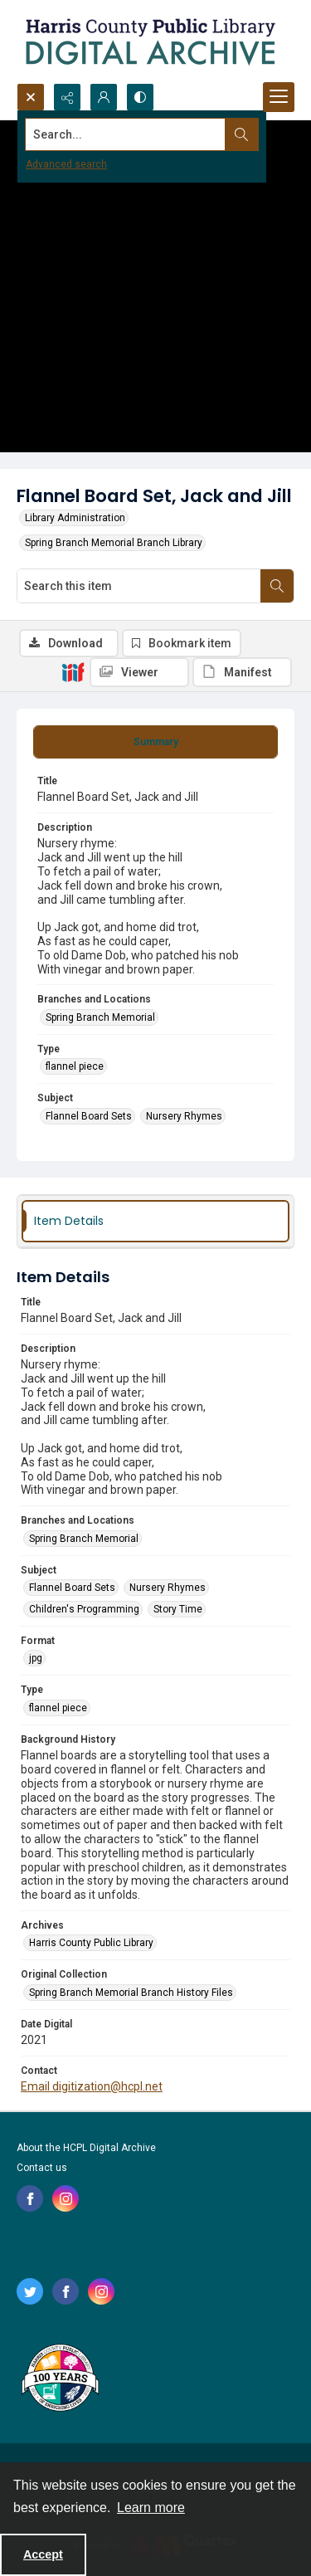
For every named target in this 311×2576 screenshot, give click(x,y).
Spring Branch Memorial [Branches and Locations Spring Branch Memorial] (100, 1017)
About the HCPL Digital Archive (86, 2148)
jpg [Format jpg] (35, 1658)
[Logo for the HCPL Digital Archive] (149, 41)
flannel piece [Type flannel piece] (75, 1066)
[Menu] (278, 97)
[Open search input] (30, 97)
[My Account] (103, 97)
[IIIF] (73, 671)
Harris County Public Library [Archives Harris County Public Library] (91, 1943)
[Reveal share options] (67, 97)
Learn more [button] (151, 2507)
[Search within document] (277, 586)
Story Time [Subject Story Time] (177, 1609)
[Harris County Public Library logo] (59, 2379)
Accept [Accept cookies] (43, 2554)
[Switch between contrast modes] (140, 97)
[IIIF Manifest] (242, 672)
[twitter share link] (30, 2291)
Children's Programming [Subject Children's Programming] (84, 1609)
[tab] (155, 742)
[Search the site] (126, 134)
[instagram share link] (65, 2198)
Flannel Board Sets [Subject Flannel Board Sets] (89, 1116)
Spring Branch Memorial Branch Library (113, 543)
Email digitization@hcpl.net (92, 2086)
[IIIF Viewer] (139, 672)
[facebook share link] (30, 2198)
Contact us (42, 2168)
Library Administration (75, 518)
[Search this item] (138, 586)
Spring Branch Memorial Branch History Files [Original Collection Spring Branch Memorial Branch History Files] (131, 1992)
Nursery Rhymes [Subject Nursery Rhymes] (184, 1116)
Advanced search (66, 164)
